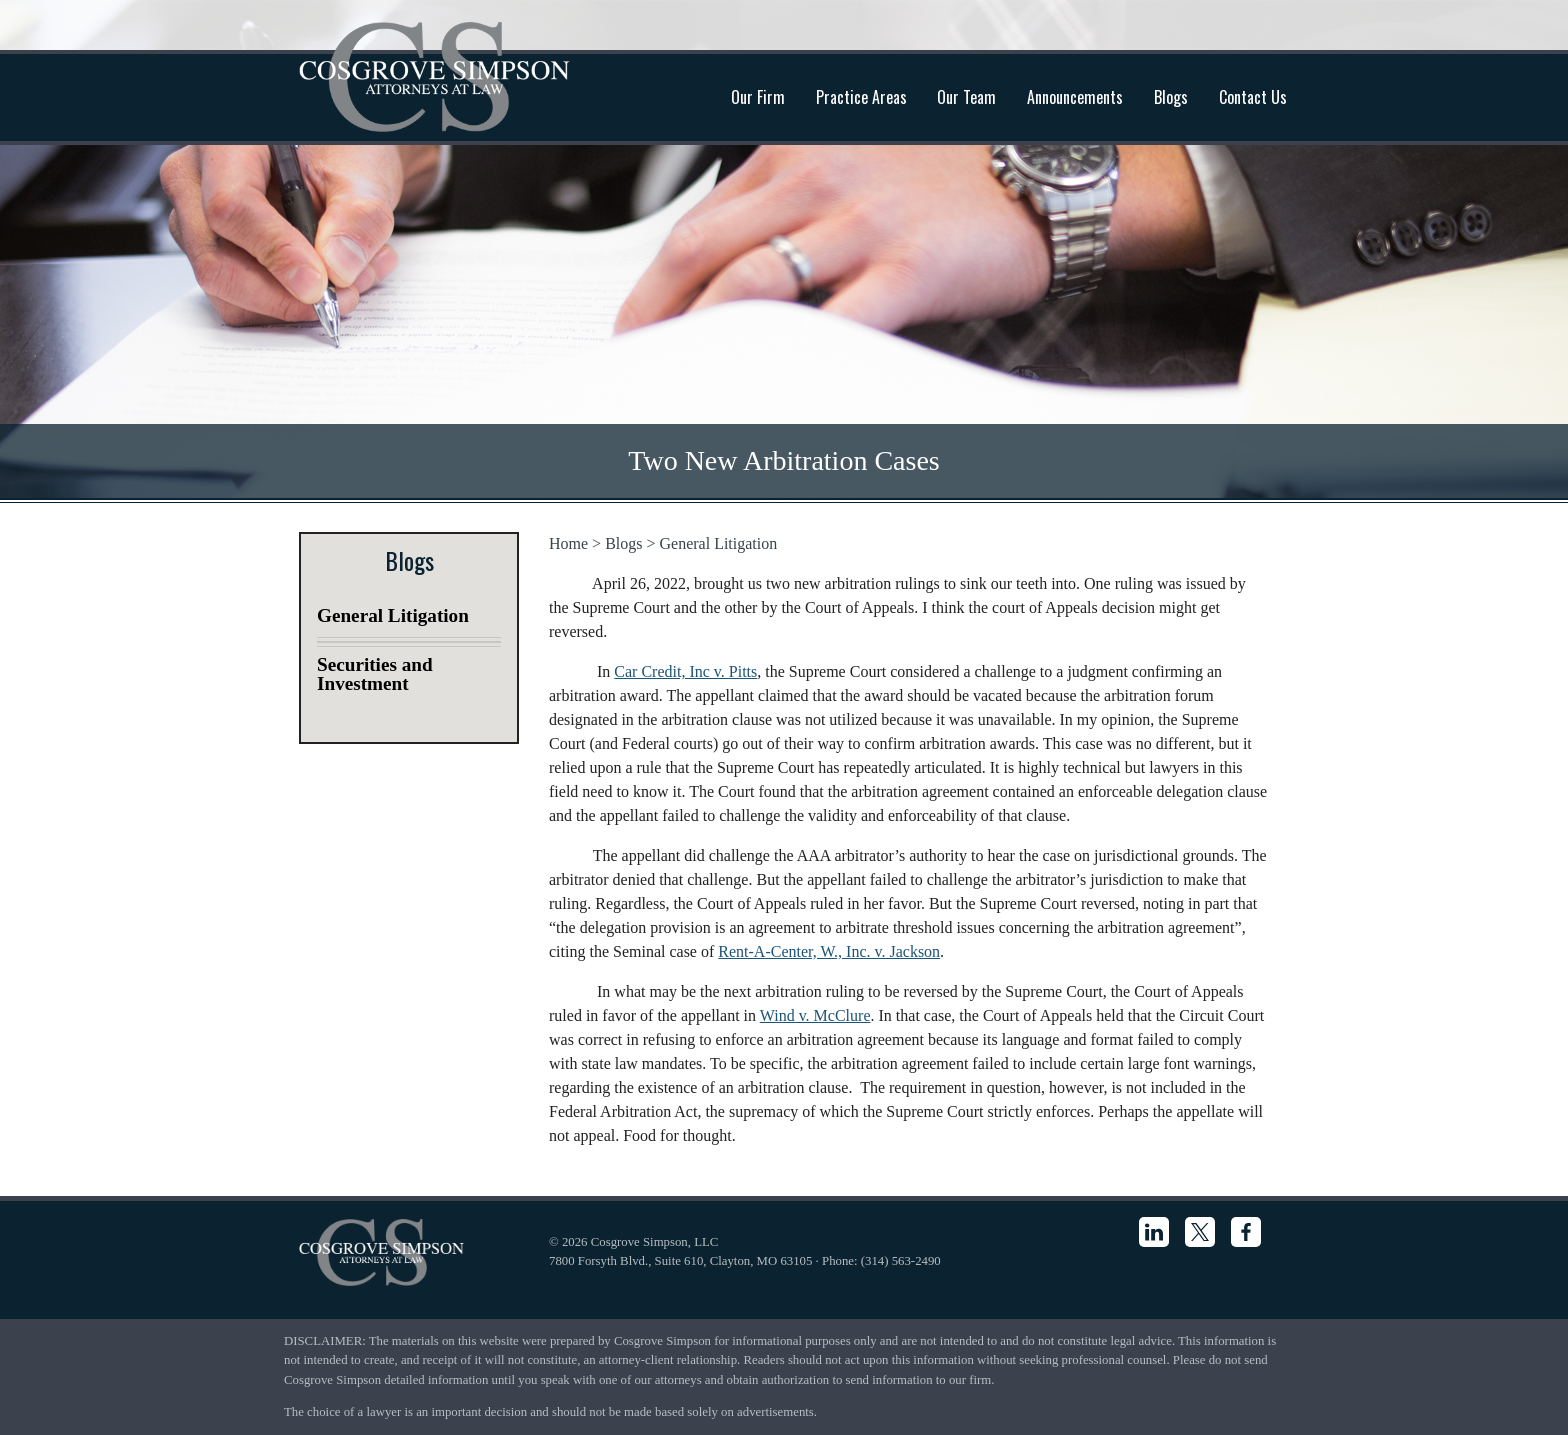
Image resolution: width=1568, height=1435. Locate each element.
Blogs (1171, 97)
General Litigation (719, 543)
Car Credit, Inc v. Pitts (685, 671)
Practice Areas (861, 97)
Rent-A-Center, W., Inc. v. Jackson (829, 951)
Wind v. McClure (815, 1015)
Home (568, 543)
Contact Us (1253, 97)
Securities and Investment (375, 674)
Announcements (1075, 97)
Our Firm (758, 97)
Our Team (966, 97)
